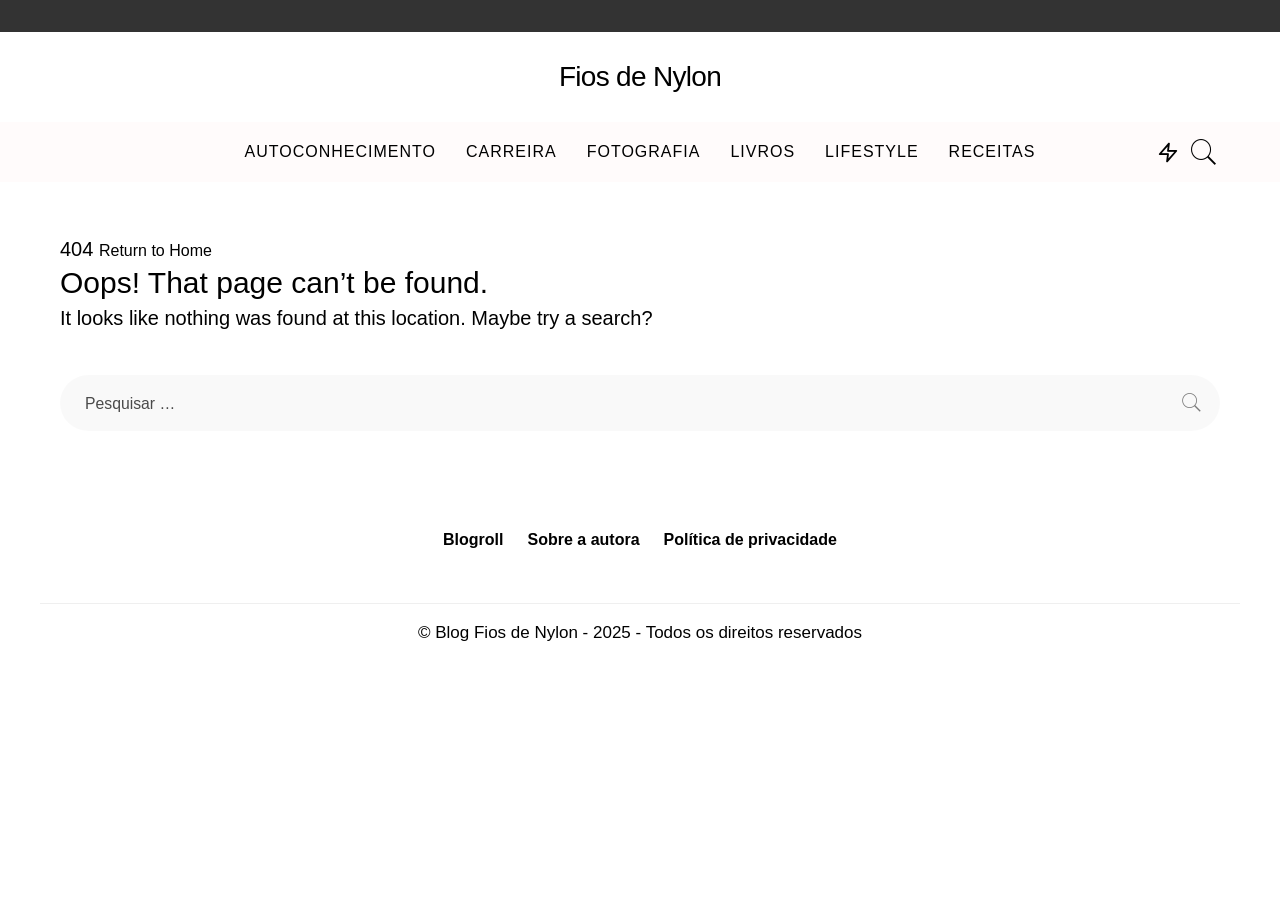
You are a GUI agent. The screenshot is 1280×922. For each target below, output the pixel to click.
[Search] (1204, 152)
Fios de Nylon (640, 76)
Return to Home (155, 250)
